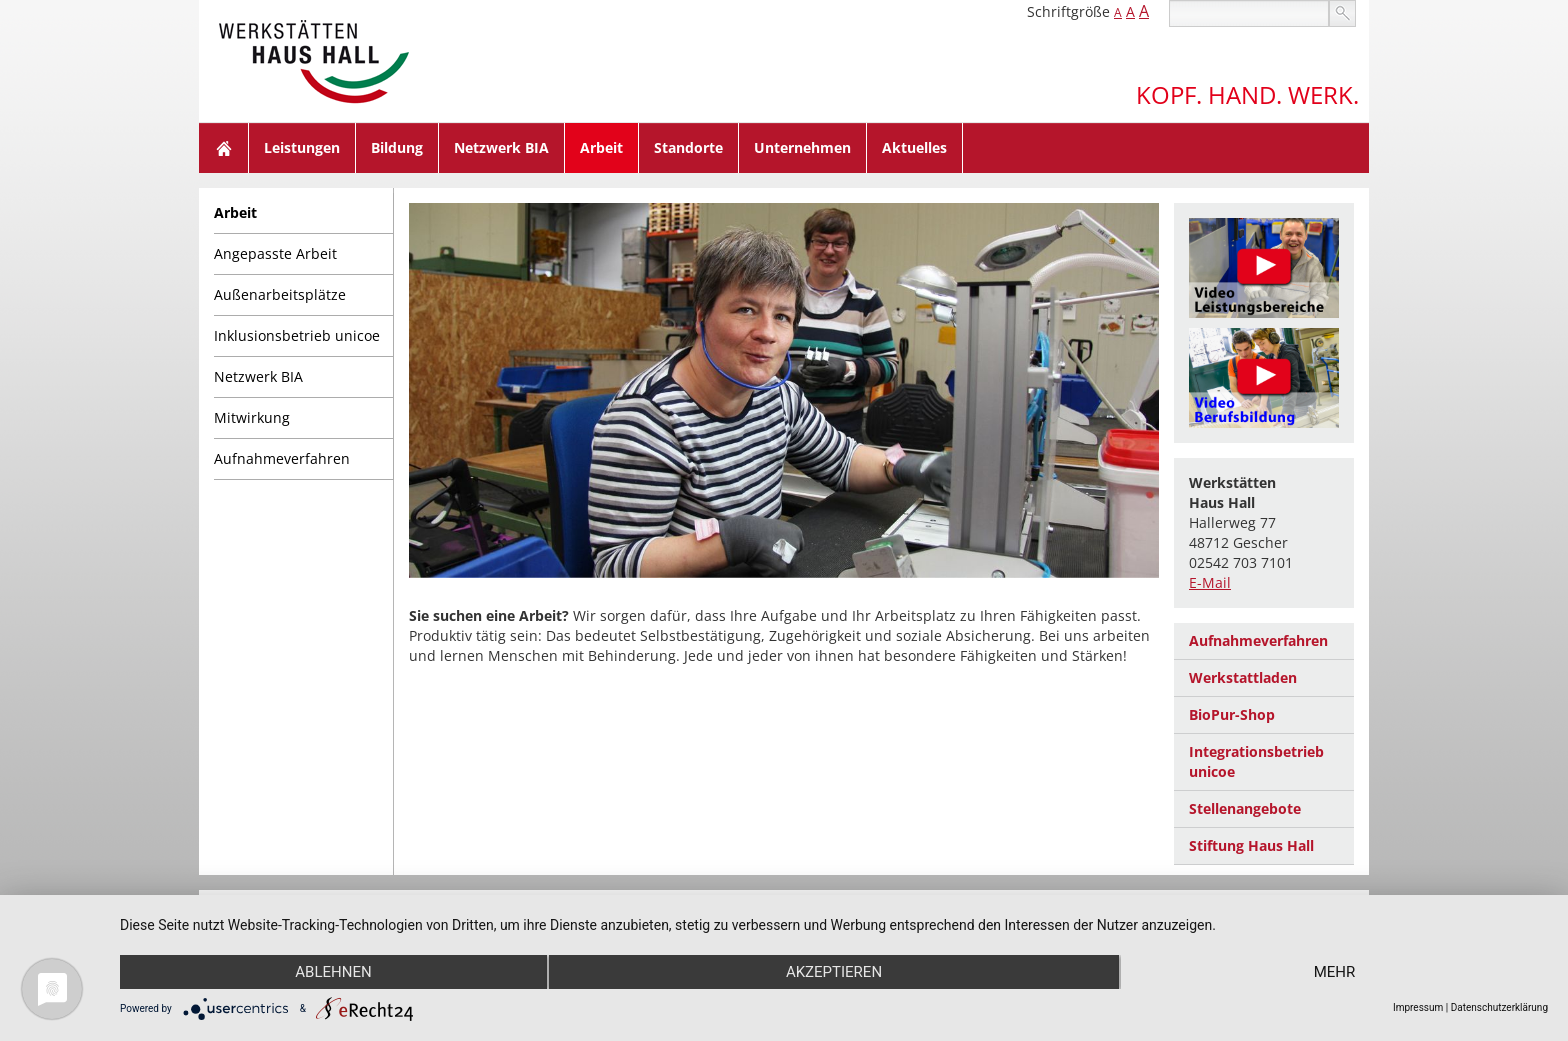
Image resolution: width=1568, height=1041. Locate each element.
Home (224, 148)
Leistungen (302, 147)
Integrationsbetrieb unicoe (1256, 761)
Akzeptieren (834, 972)
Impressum (1418, 1007)
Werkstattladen (1243, 677)
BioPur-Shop (1232, 714)
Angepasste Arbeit (275, 253)
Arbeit (601, 147)
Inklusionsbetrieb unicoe (297, 335)
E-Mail (1210, 582)
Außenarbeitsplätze (280, 294)
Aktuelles (914, 147)
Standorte (688, 147)
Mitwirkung (252, 417)
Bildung (397, 147)
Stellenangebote (1245, 808)
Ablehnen (333, 972)
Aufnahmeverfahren (282, 458)
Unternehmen (802, 147)
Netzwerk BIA (501, 147)
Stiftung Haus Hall (1251, 845)
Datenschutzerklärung (1499, 1007)
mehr (1335, 972)
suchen (1342, 13)
